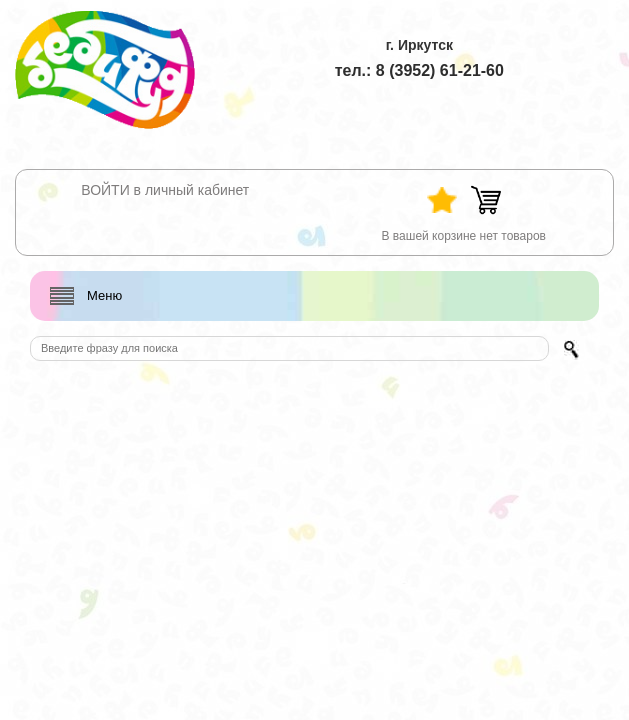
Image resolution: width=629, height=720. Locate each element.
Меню (104, 295)
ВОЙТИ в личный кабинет (165, 190)
